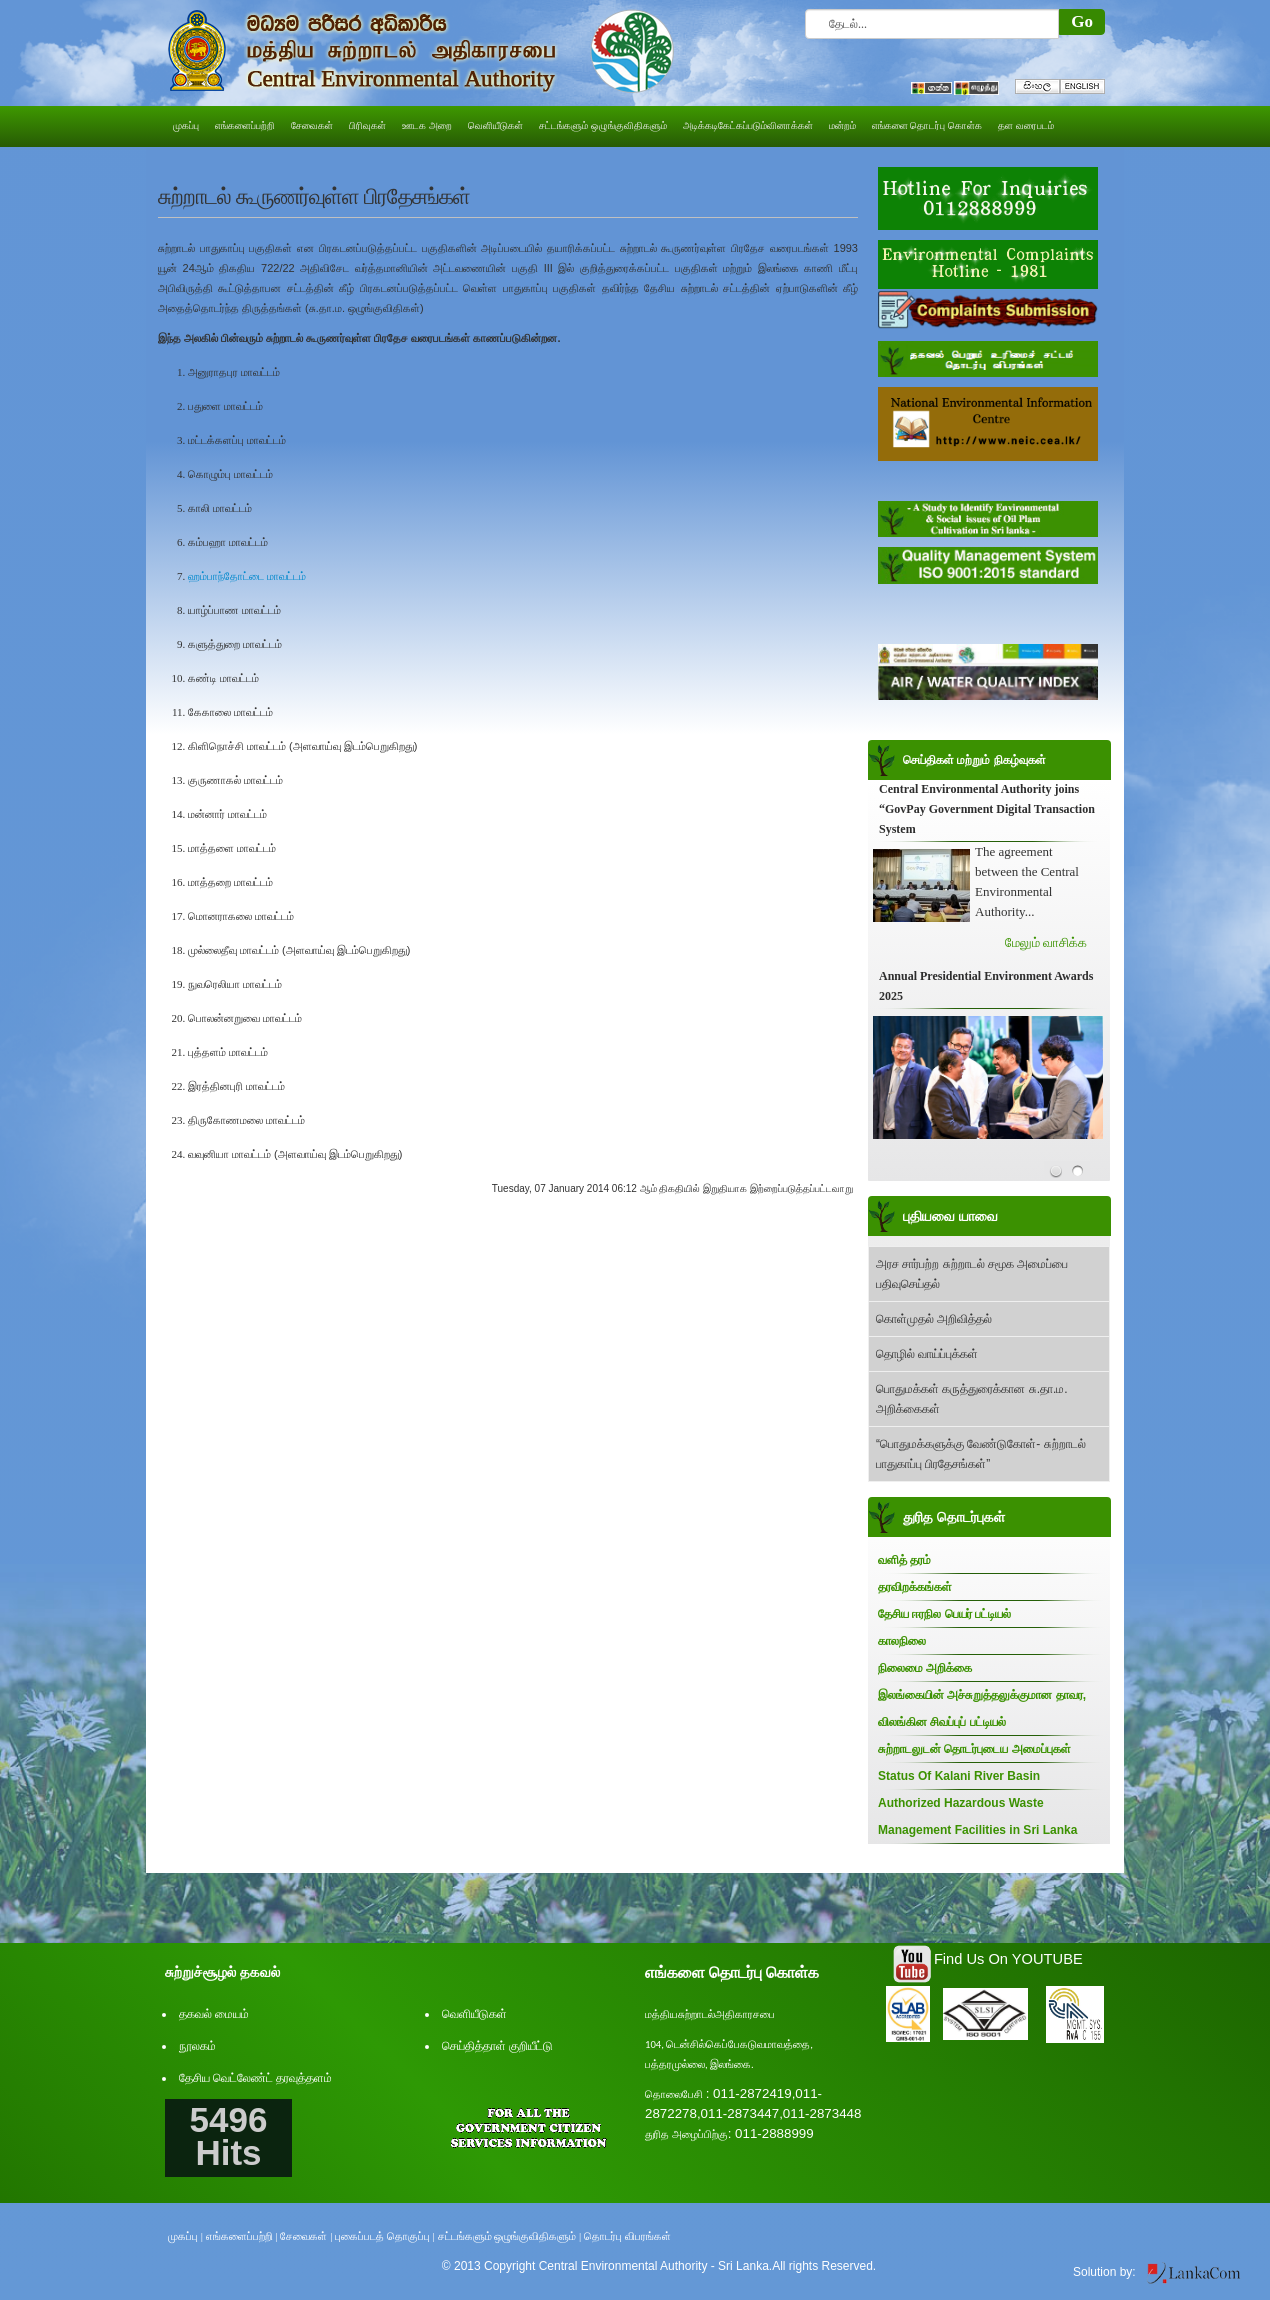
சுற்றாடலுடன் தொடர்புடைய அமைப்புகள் (974, 1749)
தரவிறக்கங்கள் (915, 1587)
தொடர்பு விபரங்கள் (627, 2236)
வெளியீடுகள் (474, 2014)
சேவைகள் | (306, 2236)
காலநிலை (902, 1641)
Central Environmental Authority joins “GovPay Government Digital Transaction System (987, 810)
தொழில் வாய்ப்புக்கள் (927, 1354)
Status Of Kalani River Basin (959, 1776)
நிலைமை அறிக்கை (925, 1668)
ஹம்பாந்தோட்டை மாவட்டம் (247, 576)
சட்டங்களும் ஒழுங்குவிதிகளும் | (510, 2236)
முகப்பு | (185, 2236)
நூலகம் (197, 2046)
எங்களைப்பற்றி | (242, 2236)
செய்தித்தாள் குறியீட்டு (497, 2046)
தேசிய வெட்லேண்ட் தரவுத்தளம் (255, 2078)
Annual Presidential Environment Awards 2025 (986, 987)
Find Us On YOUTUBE (1008, 1959)
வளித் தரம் (904, 1560)
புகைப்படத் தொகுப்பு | (385, 2236)
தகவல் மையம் (214, 2014)
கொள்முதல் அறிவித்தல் (934, 1319)
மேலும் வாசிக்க (1046, 943)
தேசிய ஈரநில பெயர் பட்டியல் (944, 1614)
